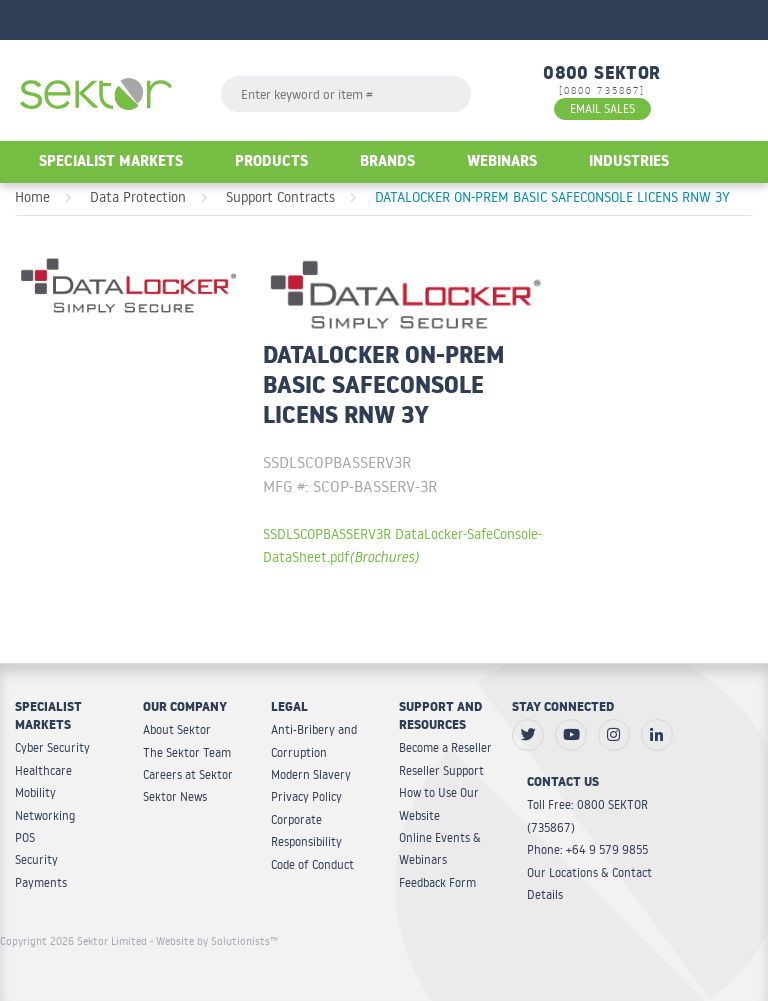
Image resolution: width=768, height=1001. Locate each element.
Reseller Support (441, 770)
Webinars (502, 163)
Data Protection (138, 197)
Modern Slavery (311, 774)
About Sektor (177, 729)
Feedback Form (437, 882)
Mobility (35, 792)
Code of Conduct (312, 864)
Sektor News (175, 796)
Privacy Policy (306, 796)
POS (25, 837)
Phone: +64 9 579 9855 (587, 849)
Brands (387, 163)
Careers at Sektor (188, 774)
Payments (41, 882)
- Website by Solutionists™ (214, 941)
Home (32, 197)
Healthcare (43, 770)
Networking (45, 815)
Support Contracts (280, 197)
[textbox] (346, 94)
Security (36, 859)
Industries (629, 163)
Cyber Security (52, 747)
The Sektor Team (187, 752)
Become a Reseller (445, 747)
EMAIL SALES (602, 108)
